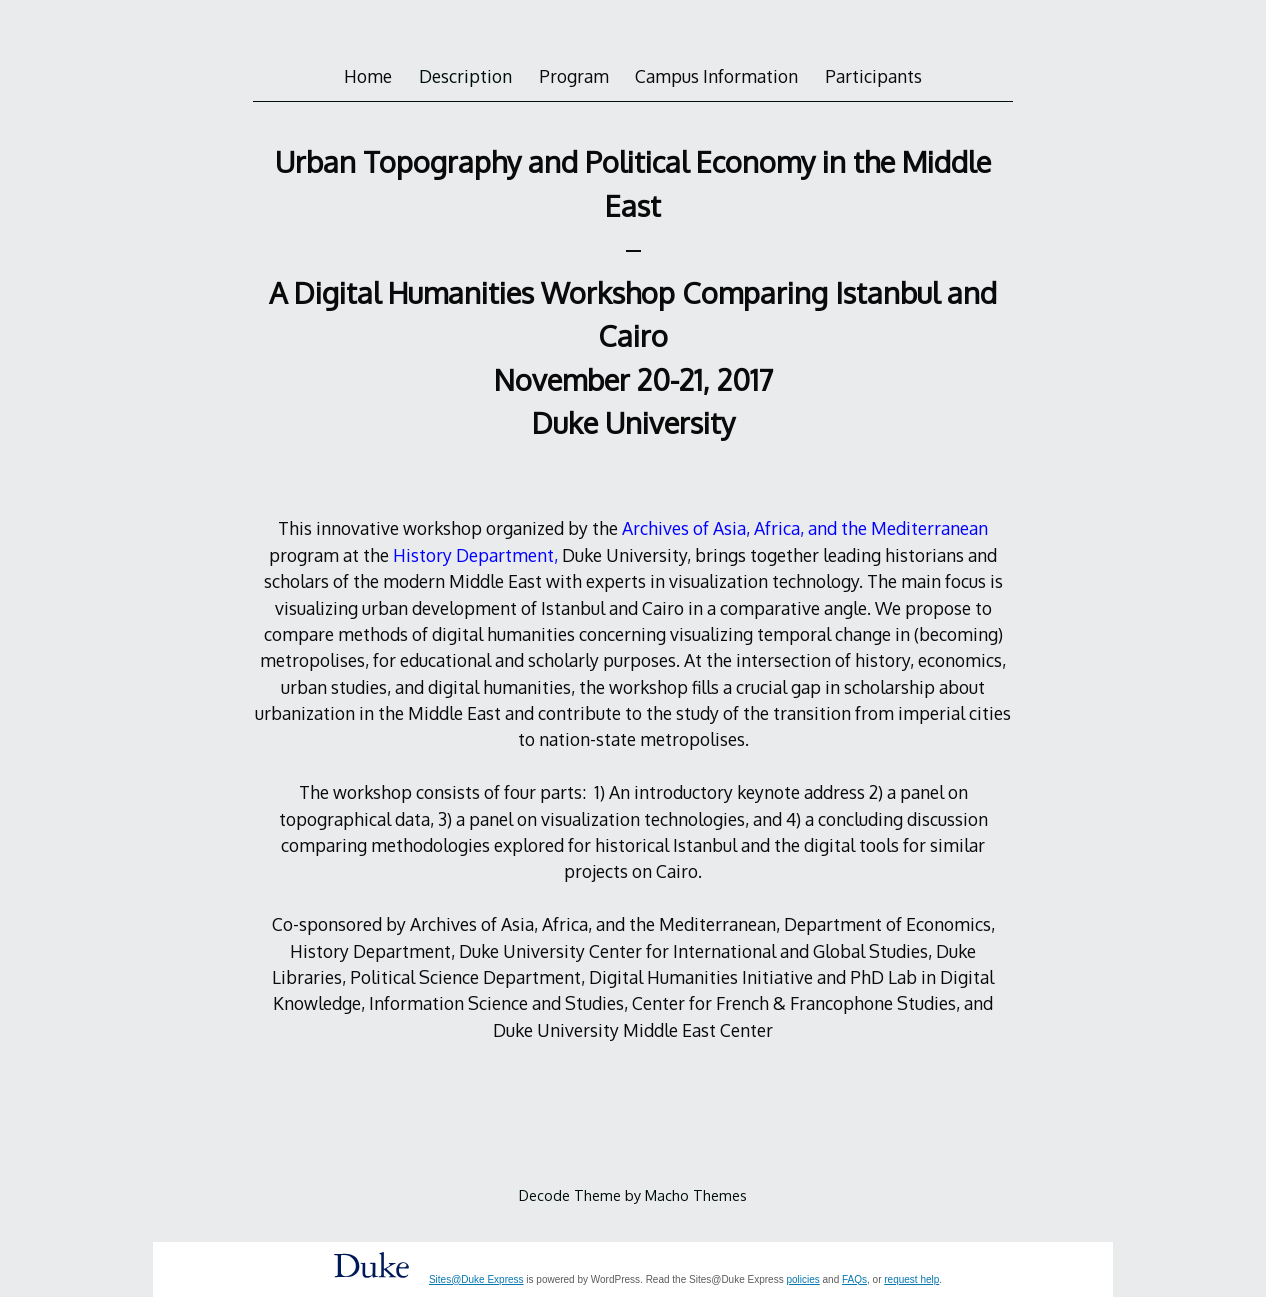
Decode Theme (570, 1195)
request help (911, 1279)
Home (368, 76)
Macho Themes (696, 1195)
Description (465, 76)
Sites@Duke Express (476, 1279)
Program (574, 76)
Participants (873, 76)
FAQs (854, 1279)
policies (802, 1279)
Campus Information (716, 76)
